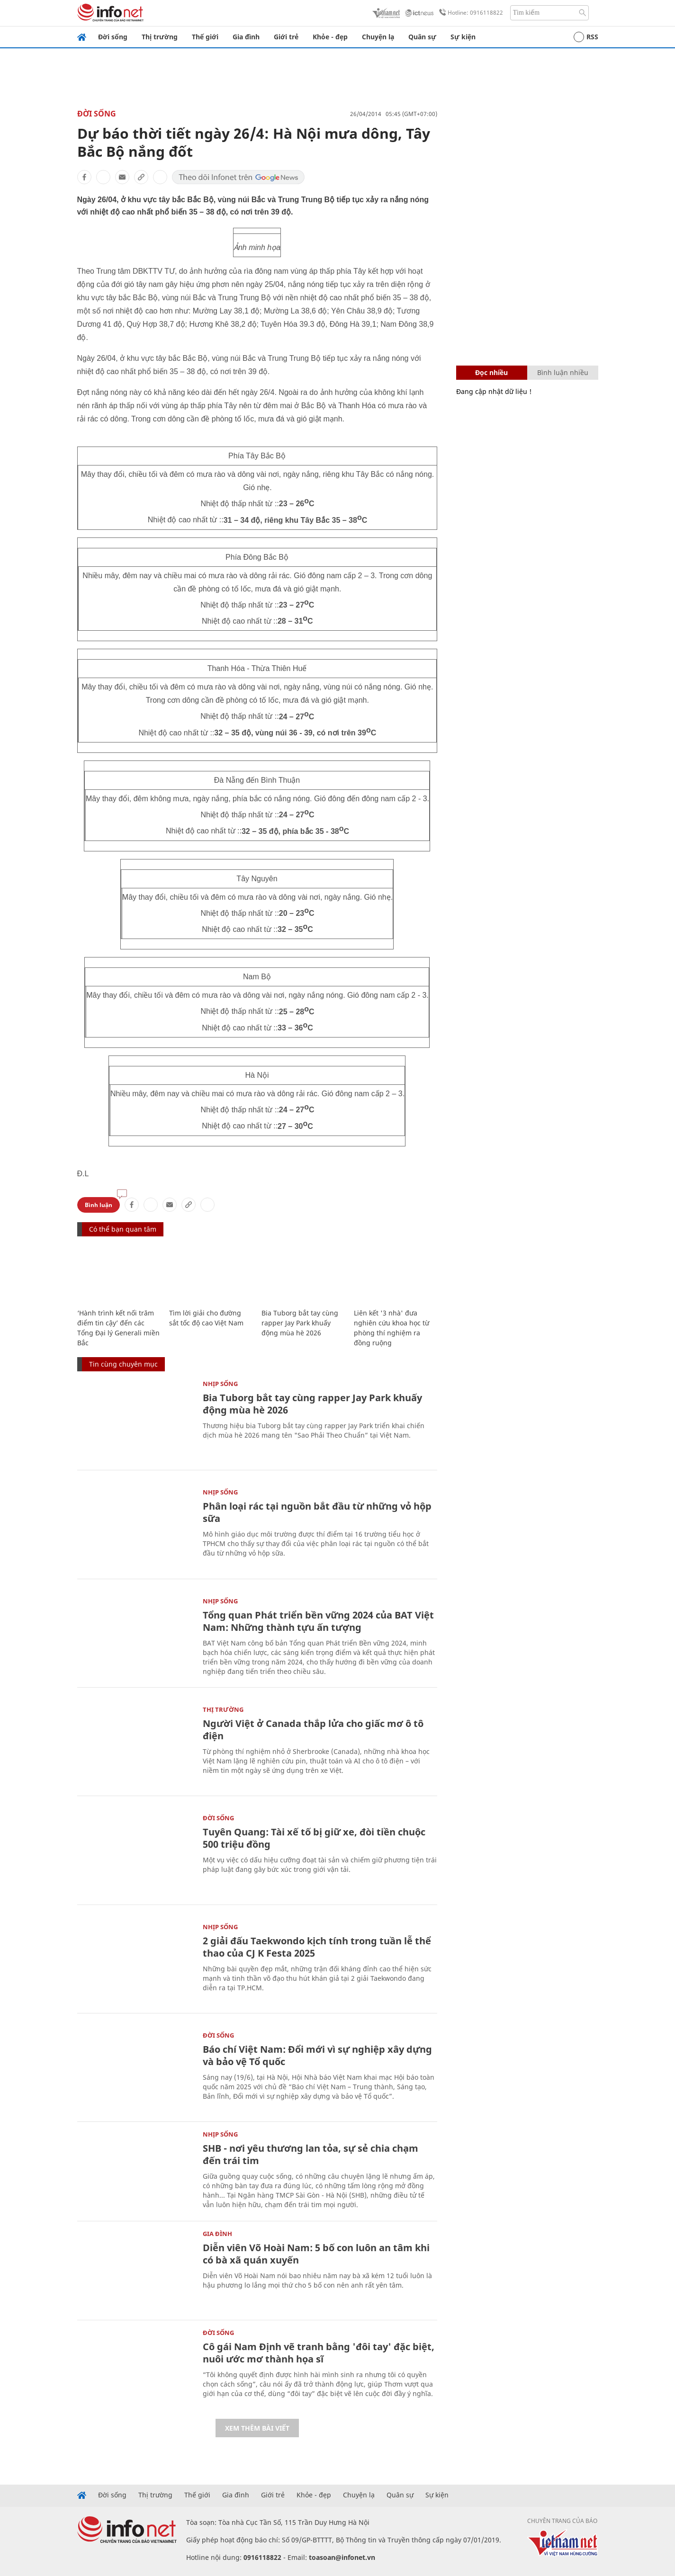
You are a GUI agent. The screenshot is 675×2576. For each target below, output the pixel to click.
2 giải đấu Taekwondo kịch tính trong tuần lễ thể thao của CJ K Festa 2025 (317, 1946)
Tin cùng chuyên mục (123, 1364)
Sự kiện (463, 36)
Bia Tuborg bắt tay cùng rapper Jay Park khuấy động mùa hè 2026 (299, 1322)
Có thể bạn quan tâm (122, 1229)
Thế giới (205, 36)
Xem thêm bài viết (257, 2428)
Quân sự (422, 36)
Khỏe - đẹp (330, 36)
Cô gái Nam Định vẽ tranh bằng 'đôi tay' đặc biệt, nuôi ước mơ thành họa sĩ (318, 2352)
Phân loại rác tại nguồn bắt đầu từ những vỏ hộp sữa (317, 1512)
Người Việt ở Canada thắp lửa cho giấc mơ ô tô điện (313, 1729)
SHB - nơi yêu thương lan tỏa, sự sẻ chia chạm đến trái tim (310, 2154)
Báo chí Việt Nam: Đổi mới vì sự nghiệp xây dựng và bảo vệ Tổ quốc (317, 2055)
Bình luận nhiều (562, 372)
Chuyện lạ (378, 36)
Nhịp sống (220, 1383)
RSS (586, 37)
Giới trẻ (286, 36)
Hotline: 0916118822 (469, 12)
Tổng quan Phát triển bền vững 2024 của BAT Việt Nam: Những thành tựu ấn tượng (318, 1621)
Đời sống (112, 36)
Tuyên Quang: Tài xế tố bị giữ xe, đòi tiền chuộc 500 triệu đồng (314, 1838)
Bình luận (98, 1205)
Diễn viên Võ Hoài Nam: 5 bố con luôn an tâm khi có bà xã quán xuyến (316, 2253)
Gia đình (246, 36)
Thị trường (160, 36)
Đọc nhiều (491, 372)
